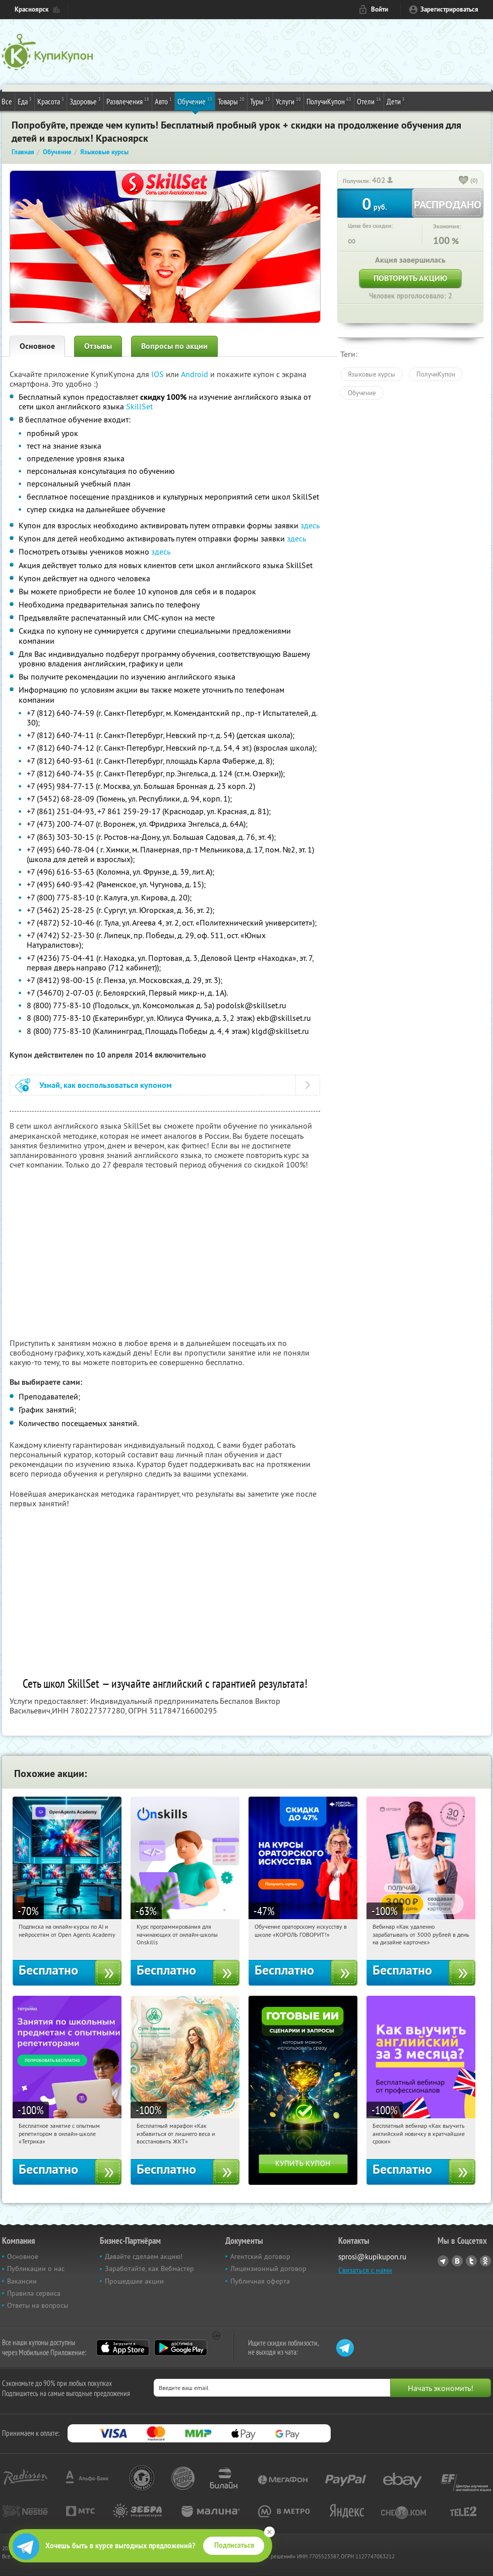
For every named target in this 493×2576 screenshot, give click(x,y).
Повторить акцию (410, 278)
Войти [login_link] (379, 9)
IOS (158, 374)
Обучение (194, 100)
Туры (260, 100)
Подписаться (234, 2545)
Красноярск (31, 9)
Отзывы (98, 346)
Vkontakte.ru (457, 2260)
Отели (369, 100)
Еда (25, 100)
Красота (50, 100)
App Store (122, 2348)
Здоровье (85, 100)
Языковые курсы (371, 374)
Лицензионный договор (268, 2268)
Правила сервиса (33, 2293)
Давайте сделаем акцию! (143, 2256)
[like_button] (464, 181)
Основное (37, 346)
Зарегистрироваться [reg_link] (449, 9)
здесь (310, 525)
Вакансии (22, 2281)
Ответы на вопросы (37, 2305)
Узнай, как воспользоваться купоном (105, 1085)
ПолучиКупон (328, 100)
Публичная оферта (260, 2281)
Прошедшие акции (134, 2281)
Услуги (288, 100)
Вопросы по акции (174, 346)
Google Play (180, 2348)
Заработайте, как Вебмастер (149, 2268)
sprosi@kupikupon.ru (372, 2256)
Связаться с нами (365, 2270)
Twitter (471, 2260)
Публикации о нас (36, 2268)
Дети (396, 100)
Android (195, 374)
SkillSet (139, 406)
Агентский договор (260, 2256)
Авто (163, 100)
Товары (231, 100)
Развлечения (127, 100)
